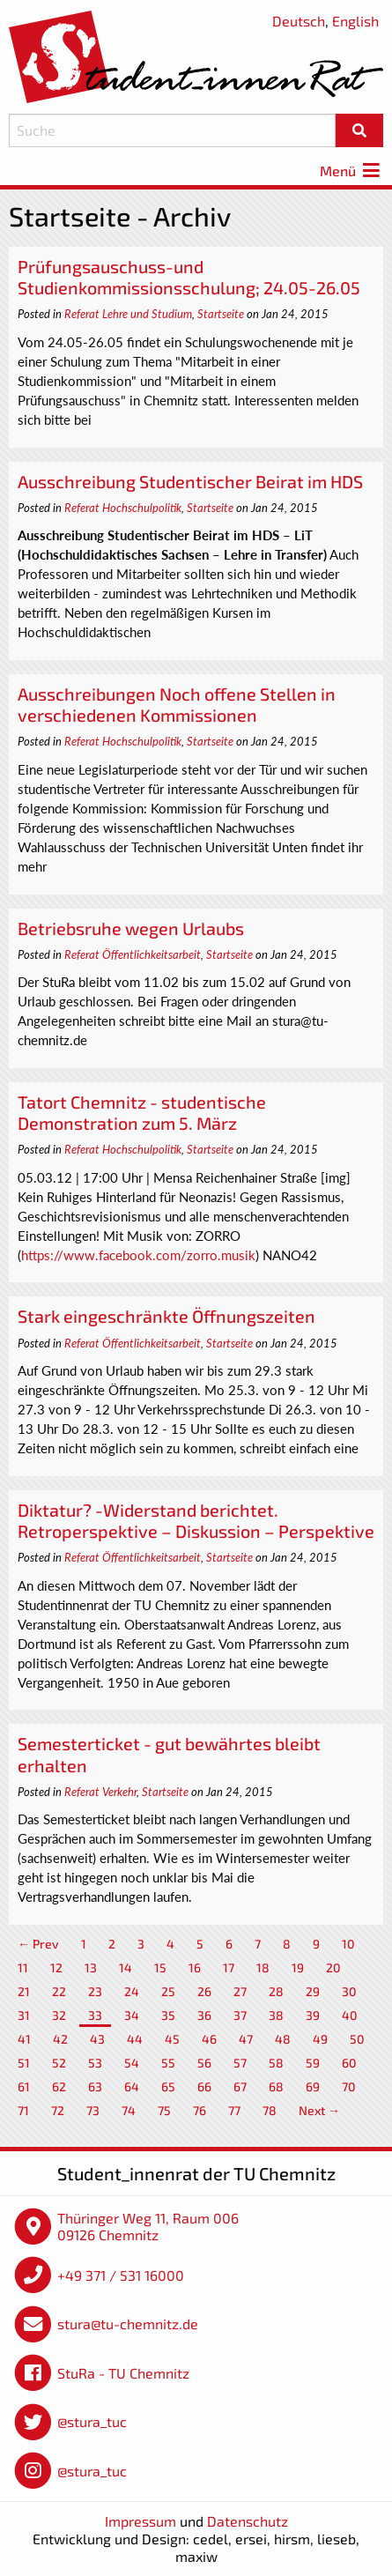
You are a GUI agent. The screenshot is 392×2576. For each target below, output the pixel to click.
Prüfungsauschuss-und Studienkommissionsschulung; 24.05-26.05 (189, 277)
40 (350, 2015)
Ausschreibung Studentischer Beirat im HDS (190, 481)
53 (95, 2062)
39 (313, 2015)
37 (240, 2015)
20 (333, 1967)
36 (204, 2015)
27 (240, 1991)
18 (263, 1967)
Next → (319, 2110)
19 (298, 1967)
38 (276, 2015)
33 (95, 2015)
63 (95, 2086)
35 (168, 2015)
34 (131, 2015)
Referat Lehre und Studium (128, 314)
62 (59, 2086)
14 (125, 1967)
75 (164, 2110)
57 (240, 2062)
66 (204, 2086)
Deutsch (298, 20)
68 (276, 2086)
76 (199, 2110)
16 (195, 1967)
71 (23, 2110)
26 (204, 1991)
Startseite (220, 314)
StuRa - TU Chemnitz (123, 2372)
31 (24, 2015)
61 (24, 2086)
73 (93, 2110)
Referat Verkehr (100, 1792)
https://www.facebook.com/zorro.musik (138, 1255)
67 (240, 2086)
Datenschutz (247, 2521)
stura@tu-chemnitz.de (127, 2323)
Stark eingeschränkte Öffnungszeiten (166, 1315)
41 (24, 2038)
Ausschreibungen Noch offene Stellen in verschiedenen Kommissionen (177, 704)
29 (313, 1991)
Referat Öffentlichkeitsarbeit (132, 954)
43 (97, 2038)
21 (24, 1991)
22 (59, 1991)
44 (135, 2038)
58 (276, 2062)
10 (348, 1943)
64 (131, 2086)
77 (234, 2110)
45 (172, 2038)
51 (24, 2062)
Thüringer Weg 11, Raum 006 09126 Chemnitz (148, 2226)
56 (204, 2062)
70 (349, 2086)
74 (129, 2110)
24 (131, 1991)
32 (59, 2015)
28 (276, 1991)
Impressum (140, 2521)
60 (349, 2062)
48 (283, 2038)
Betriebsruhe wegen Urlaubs (131, 928)
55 (168, 2062)
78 (270, 2110)
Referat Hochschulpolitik (122, 508)
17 (228, 1967)
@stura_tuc (92, 2421)
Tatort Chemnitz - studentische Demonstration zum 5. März (142, 1112)
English (355, 20)
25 (168, 1991)
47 (246, 2038)
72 (57, 2110)
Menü (351, 170)
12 (56, 1967)
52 (59, 2062)
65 (168, 2086)
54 (131, 2062)
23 (95, 1991)
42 (60, 2038)
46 (209, 2038)
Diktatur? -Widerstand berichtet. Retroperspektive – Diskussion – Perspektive (196, 1520)
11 (23, 1967)
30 (349, 1991)
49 (320, 2038)
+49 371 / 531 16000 (120, 2275)
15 (160, 1967)
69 (313, 2086)
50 (357, 2038)
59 (313, 2062)
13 (91, 1967)
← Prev (38, 1943)
